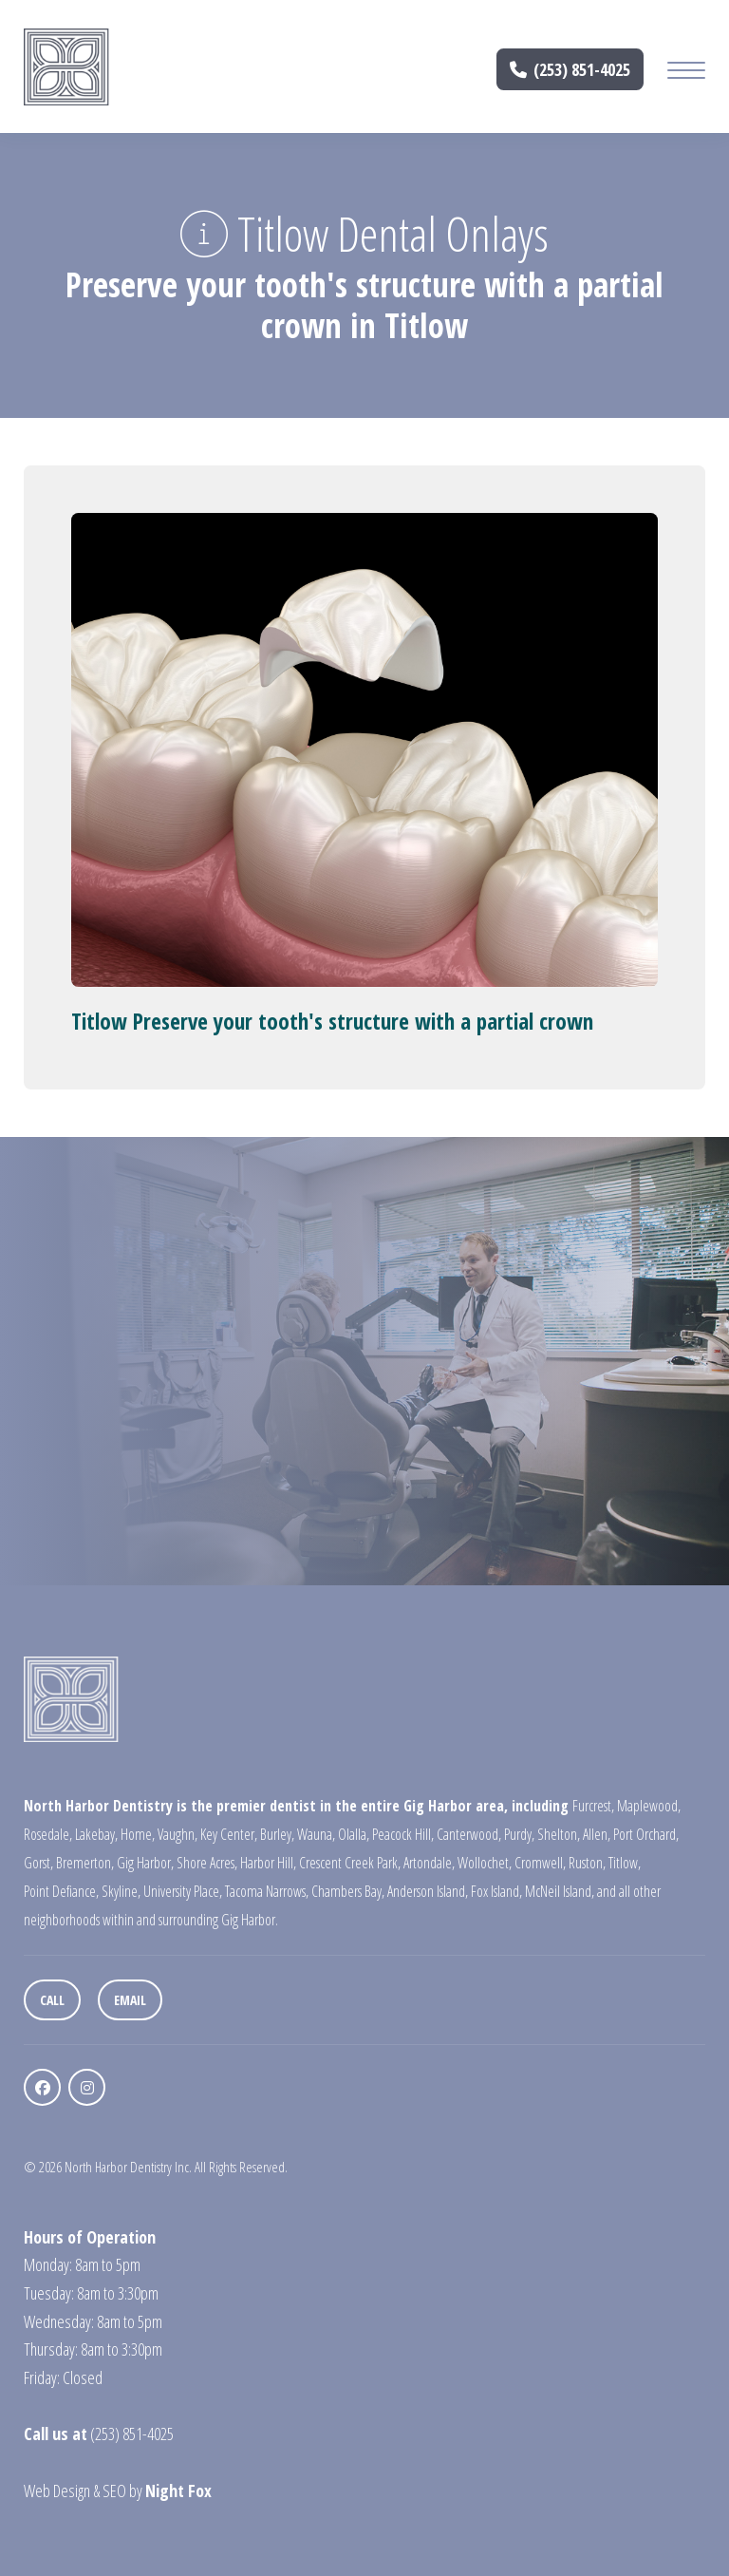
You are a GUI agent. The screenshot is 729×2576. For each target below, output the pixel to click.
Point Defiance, (61, 1891)
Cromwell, (540, 1862)
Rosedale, (48, 1834)
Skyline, (121, 1891)
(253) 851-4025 (570, 69)
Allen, (596, 1834)
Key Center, (228, 1834)
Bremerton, (85, 1862)
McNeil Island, (559, 1891)
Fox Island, (496, 1891)
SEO (114, 2490)
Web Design (57, 2490)
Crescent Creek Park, (350, 1862)
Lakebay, (96, 1834)
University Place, (182, 1891)
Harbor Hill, (268, 1862)
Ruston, (587, 1862)
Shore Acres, (207, 1862)
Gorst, (38, 1862)
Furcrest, (593, 1805)
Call (52, 2000)
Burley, (277, 1834)
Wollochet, (485, 1862)
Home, (138, 1834)
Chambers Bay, (347, 1891)
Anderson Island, (427, 1891)
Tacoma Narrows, (266, 1891)
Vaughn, (177, 1834)
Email (130, 2000)
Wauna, (316, 1834)
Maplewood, (649, 1805)
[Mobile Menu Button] (686, 73)
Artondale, (429, 1862)
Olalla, (353, 1834)
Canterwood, (469, 1834)
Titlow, (624, 1862)
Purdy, (519, 1834)
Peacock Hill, (403, 1834)
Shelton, (558, 1834)
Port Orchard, (646, 1834)
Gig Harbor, (145, 1862)
